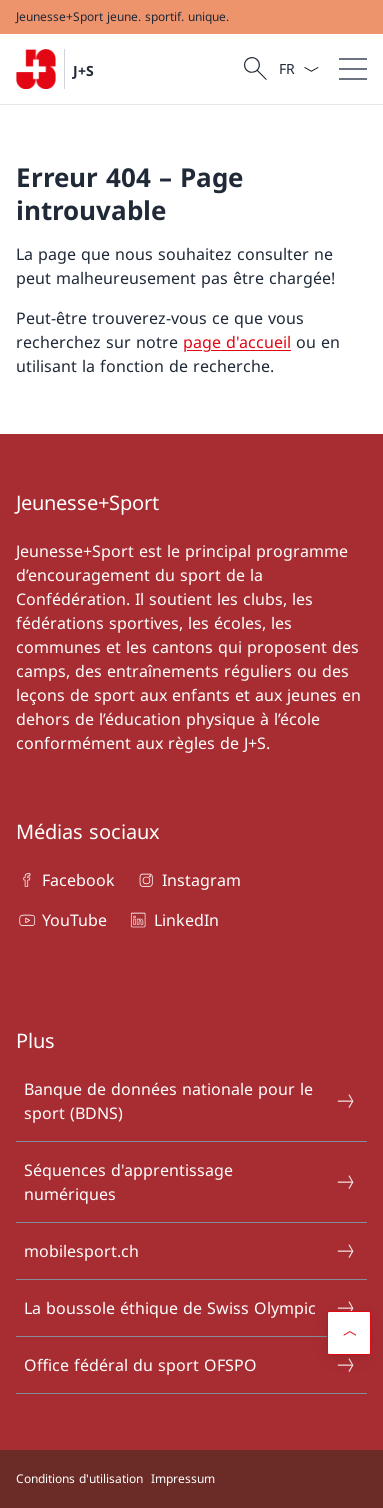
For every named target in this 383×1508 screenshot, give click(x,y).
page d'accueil (237, 342)
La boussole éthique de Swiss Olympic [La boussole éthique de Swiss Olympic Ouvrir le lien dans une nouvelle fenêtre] (190, 1308)
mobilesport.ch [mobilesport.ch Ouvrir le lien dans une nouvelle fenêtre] (190, 1251)
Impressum (183, 1478)
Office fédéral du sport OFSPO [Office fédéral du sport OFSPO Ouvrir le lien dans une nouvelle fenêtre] (190, 1365)
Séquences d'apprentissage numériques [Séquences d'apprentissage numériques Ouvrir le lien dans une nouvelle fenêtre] (190, 1182)
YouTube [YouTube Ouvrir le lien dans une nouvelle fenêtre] (61, 920)
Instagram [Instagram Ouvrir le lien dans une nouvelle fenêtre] (187, 880)
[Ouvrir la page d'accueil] (55, 69)
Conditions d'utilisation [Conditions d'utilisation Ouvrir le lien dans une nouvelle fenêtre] (79, 1478)
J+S (83, 70)
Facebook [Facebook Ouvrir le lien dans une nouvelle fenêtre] (65, 880)
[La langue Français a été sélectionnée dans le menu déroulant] (298, 69)
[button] (349, 1333)
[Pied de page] (191, 1479)
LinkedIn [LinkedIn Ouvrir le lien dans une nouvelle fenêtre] (172, 920)
